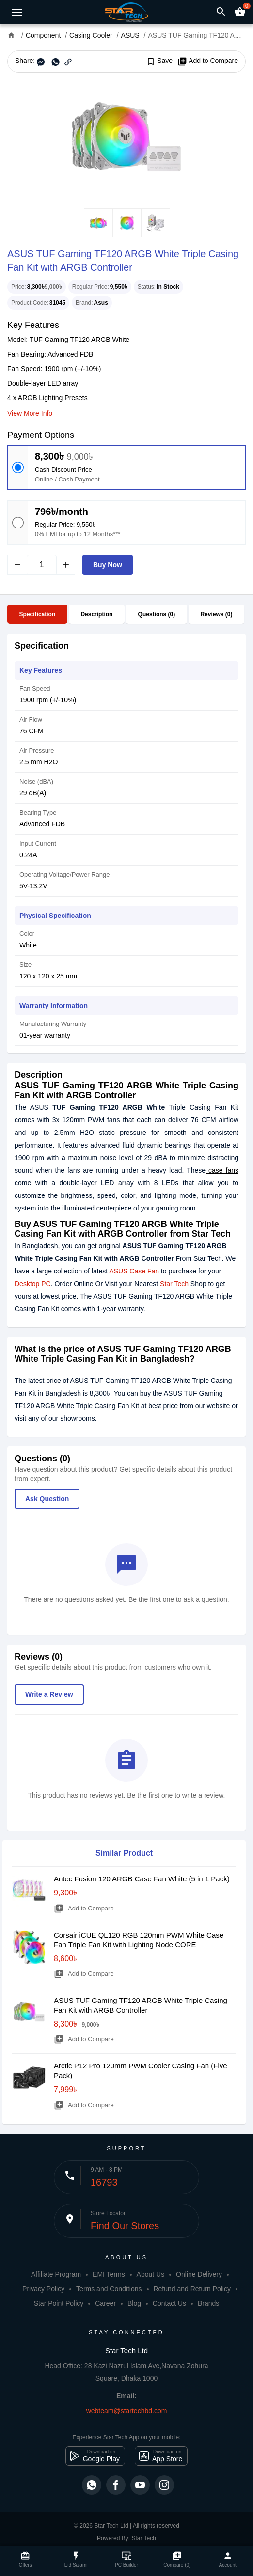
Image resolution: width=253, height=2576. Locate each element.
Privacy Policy (43, 2289)
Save (159, 61)
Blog (134, 2303)
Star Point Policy (59, 2303)
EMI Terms (109, 2274)
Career (105, 2303)
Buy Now (107, 565)
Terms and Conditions (109, 2289)
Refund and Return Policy (192, 2289)
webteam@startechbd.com (126, 2411)
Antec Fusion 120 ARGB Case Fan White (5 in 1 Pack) (142, 1879)
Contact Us (169, 2303)
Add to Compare (207, 61)
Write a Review (49, 1694)
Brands (208, 2303)
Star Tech (174, 1284)
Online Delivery (199, 2274)
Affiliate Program (56, 2274)
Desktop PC (33, 1284)
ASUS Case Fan (134, 1271)
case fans (222, 1170)
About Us (151, 2274)
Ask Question (47, 1499)
